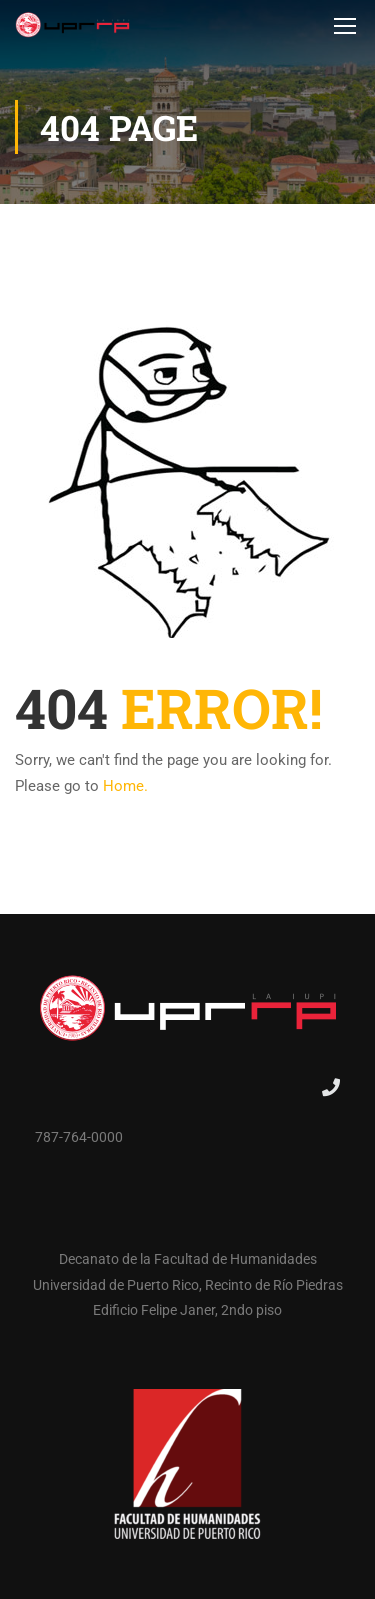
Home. (125, 786)
